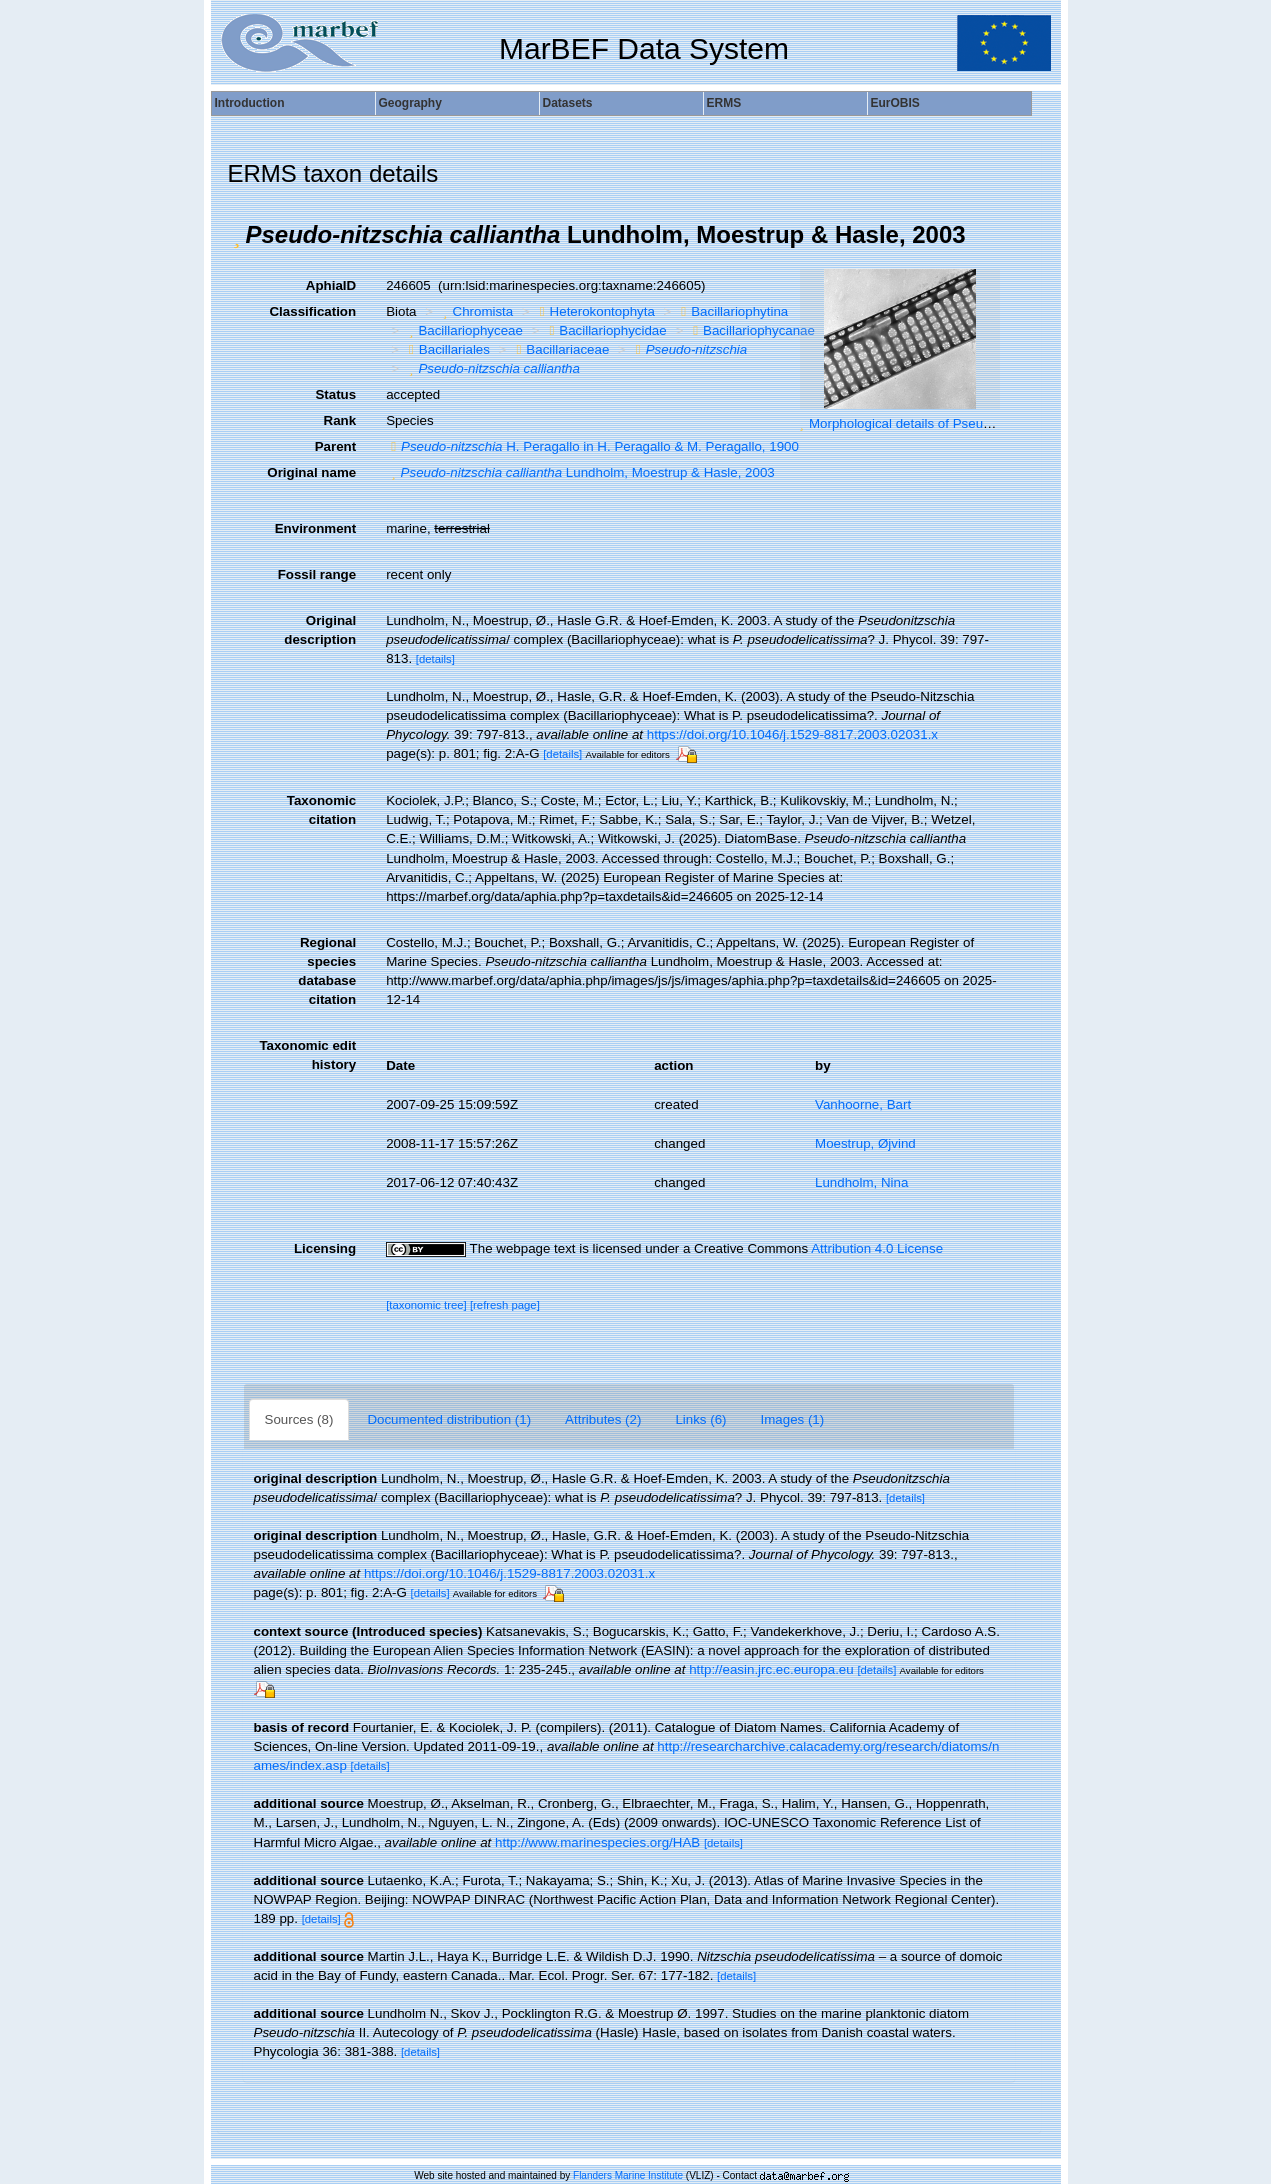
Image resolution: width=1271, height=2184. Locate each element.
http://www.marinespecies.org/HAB (597, 1842)
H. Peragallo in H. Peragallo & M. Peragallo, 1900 (592, 446)
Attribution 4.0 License (877, 1248)
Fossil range (317, 574)
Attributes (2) (603, 1419)
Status (335, 394)
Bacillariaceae (560, 349)
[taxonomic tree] (426, 1305)
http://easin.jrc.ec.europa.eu (771, 1669)
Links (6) (700, 1419)
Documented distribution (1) (449, 1419)
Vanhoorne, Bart (863, 1104)
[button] (237, 235)
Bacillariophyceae (463, 330)
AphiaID (331, 285)
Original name (311, 472)
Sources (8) (299, 1419)
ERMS (724, 103)
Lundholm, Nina (861, 1182)
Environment (315, 528)
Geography (410, 103)
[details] (435, 659)
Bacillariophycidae (605, 330)
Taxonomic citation (321, 810)
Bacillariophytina (732, 311)
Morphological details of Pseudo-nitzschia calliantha (961, 423)
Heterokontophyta (595, 311)
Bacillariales (447, 349)
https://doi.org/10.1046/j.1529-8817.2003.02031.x (792, 734)
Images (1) (793, 1419)
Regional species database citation (327, 971)
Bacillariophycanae (751, 330)
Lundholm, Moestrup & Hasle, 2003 (580, 472)
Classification (312, 311)
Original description (320, 630)
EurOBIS (895, 103)
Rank (340, 420)
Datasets (568, 103)
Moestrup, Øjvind (865, 1143)
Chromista (475, 311)
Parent (335, 446)
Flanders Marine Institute (628, 2175)
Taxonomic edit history (307, 1055)
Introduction (250, 103)
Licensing (325, 1248)
